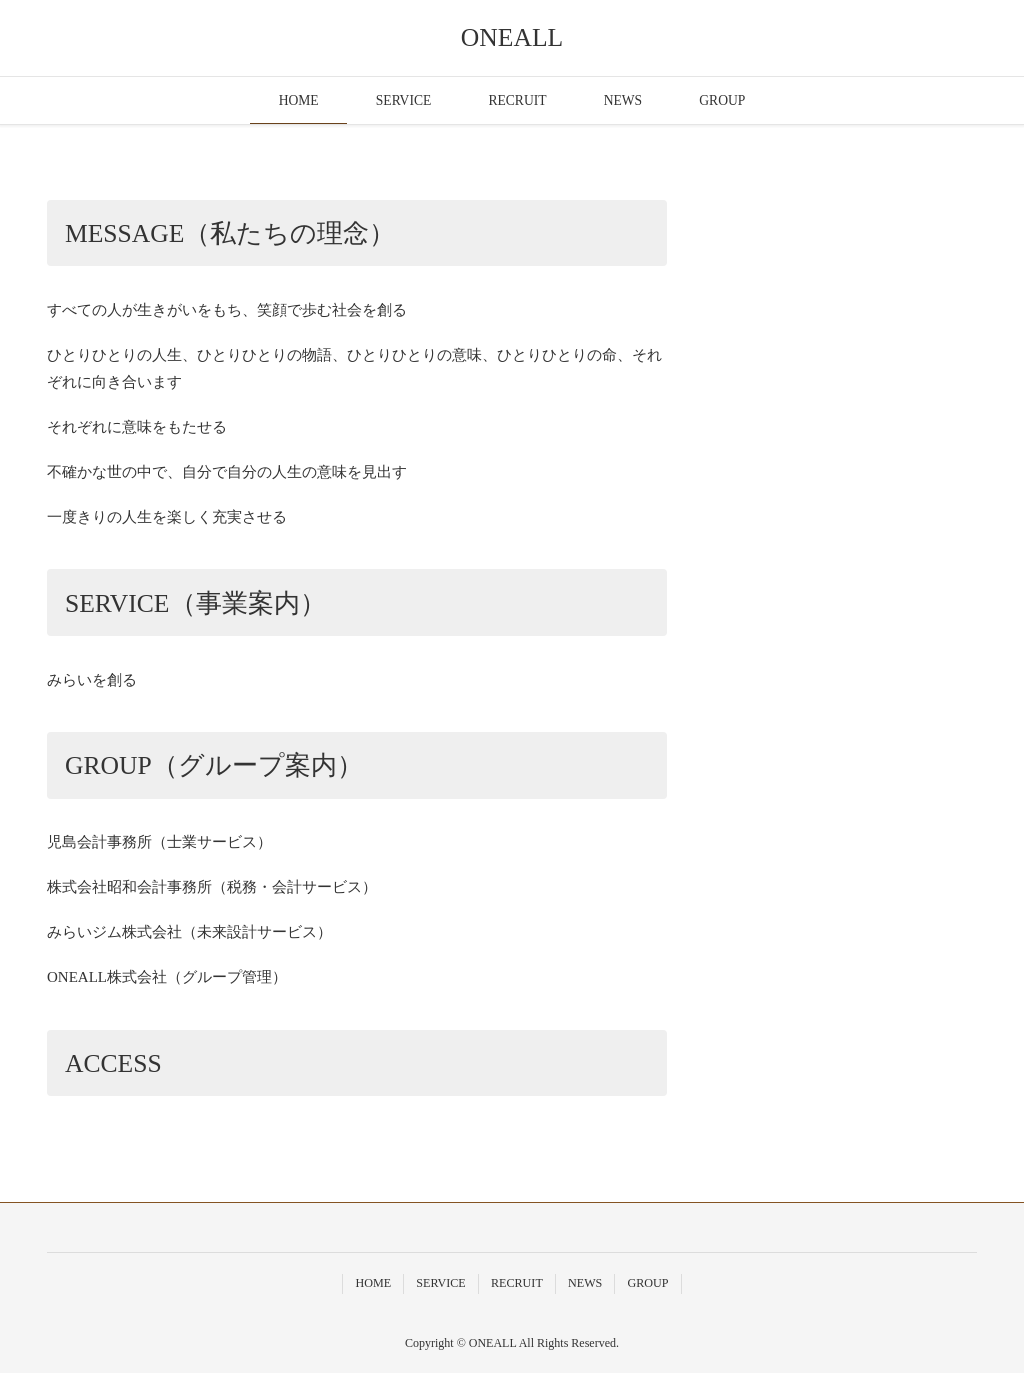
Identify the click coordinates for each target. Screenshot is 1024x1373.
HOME (299, 100)
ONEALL (512, 37)
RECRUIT (517, 100)
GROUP (722, 100)
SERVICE (404, 100)
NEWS (623, 100)
